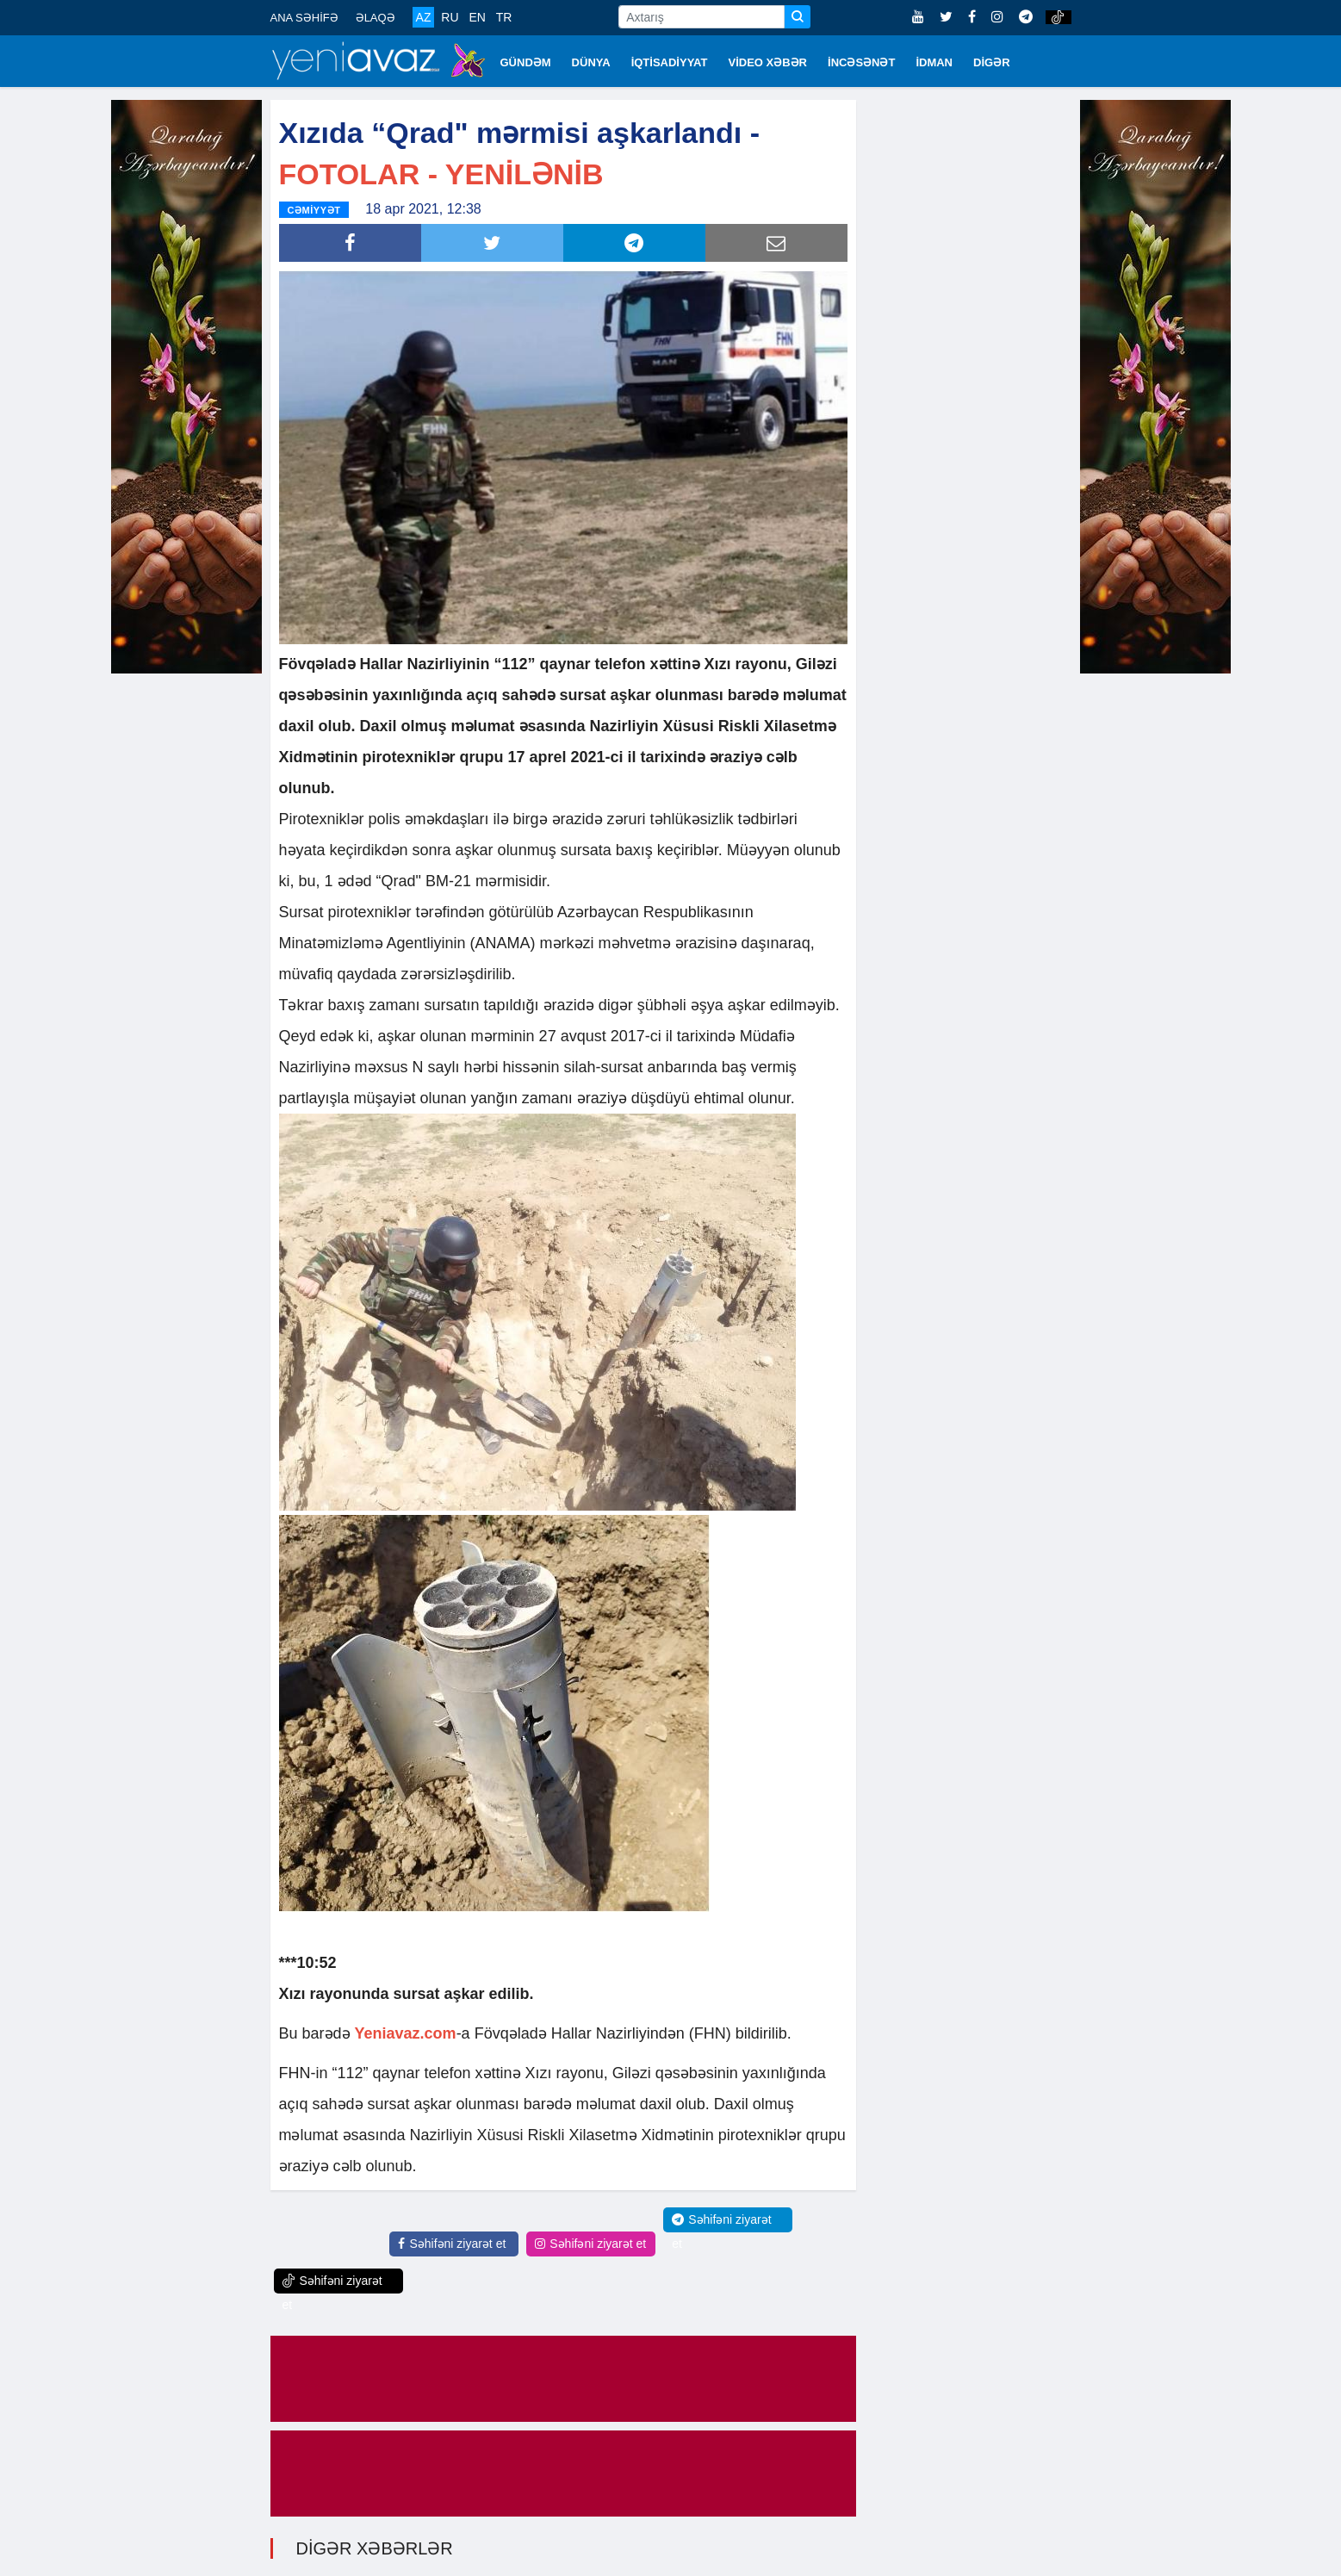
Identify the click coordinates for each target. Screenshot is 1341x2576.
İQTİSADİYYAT (669, 62)
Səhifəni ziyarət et (452, 2243)
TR (504, 17)
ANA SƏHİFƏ (304, 17)
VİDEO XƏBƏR (768, 62)
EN (477, 17)
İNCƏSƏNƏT (861, 62)
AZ (423, 17)
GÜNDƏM (525, 62)
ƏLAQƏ (375, 17)
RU (449, 17)
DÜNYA (591, 62)
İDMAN (934, 62)
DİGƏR (991, 62)
